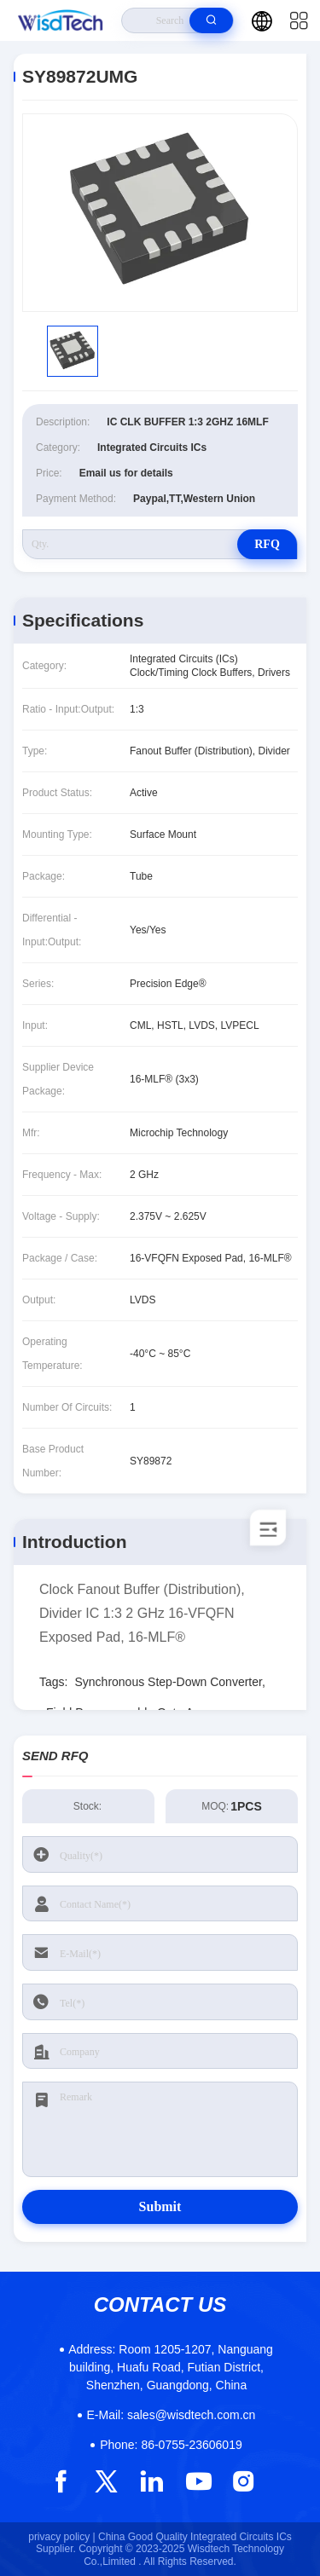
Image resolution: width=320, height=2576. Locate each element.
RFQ (267, 544)
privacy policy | (61, 2537)
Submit (160, 2206)
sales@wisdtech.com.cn (171, 2415)
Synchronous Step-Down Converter (167, 1682)
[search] (211, 20)
